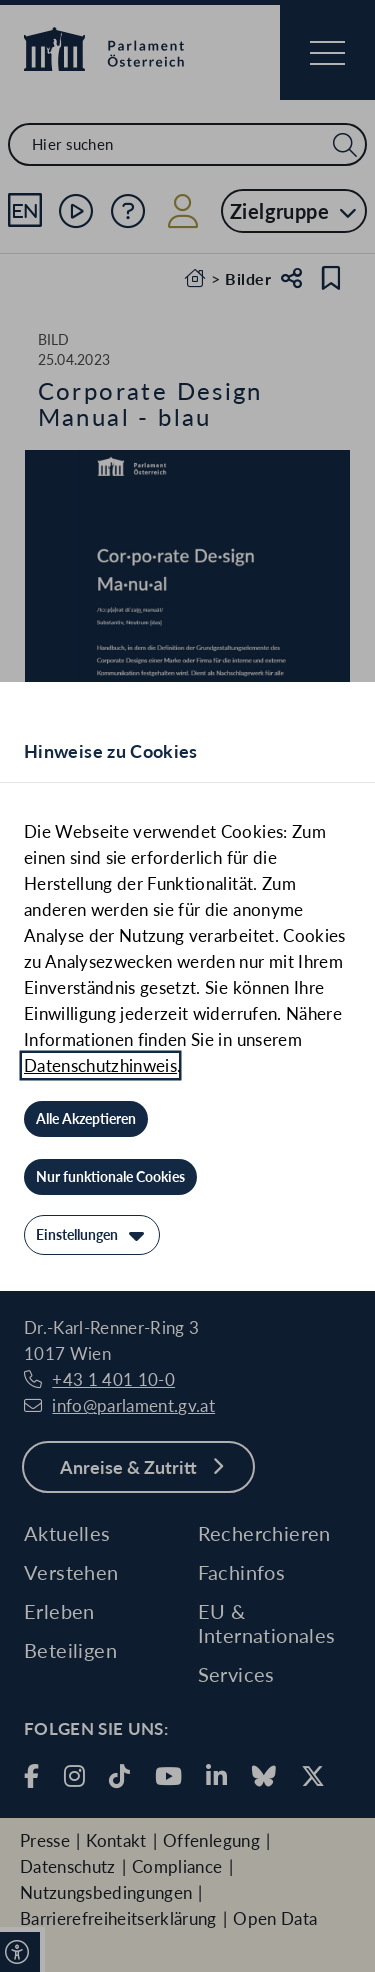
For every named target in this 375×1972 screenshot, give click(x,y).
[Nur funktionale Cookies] (110, 1177)
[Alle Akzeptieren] (86, 1119)
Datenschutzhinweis (100, 1065)
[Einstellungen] (92, 1235)
